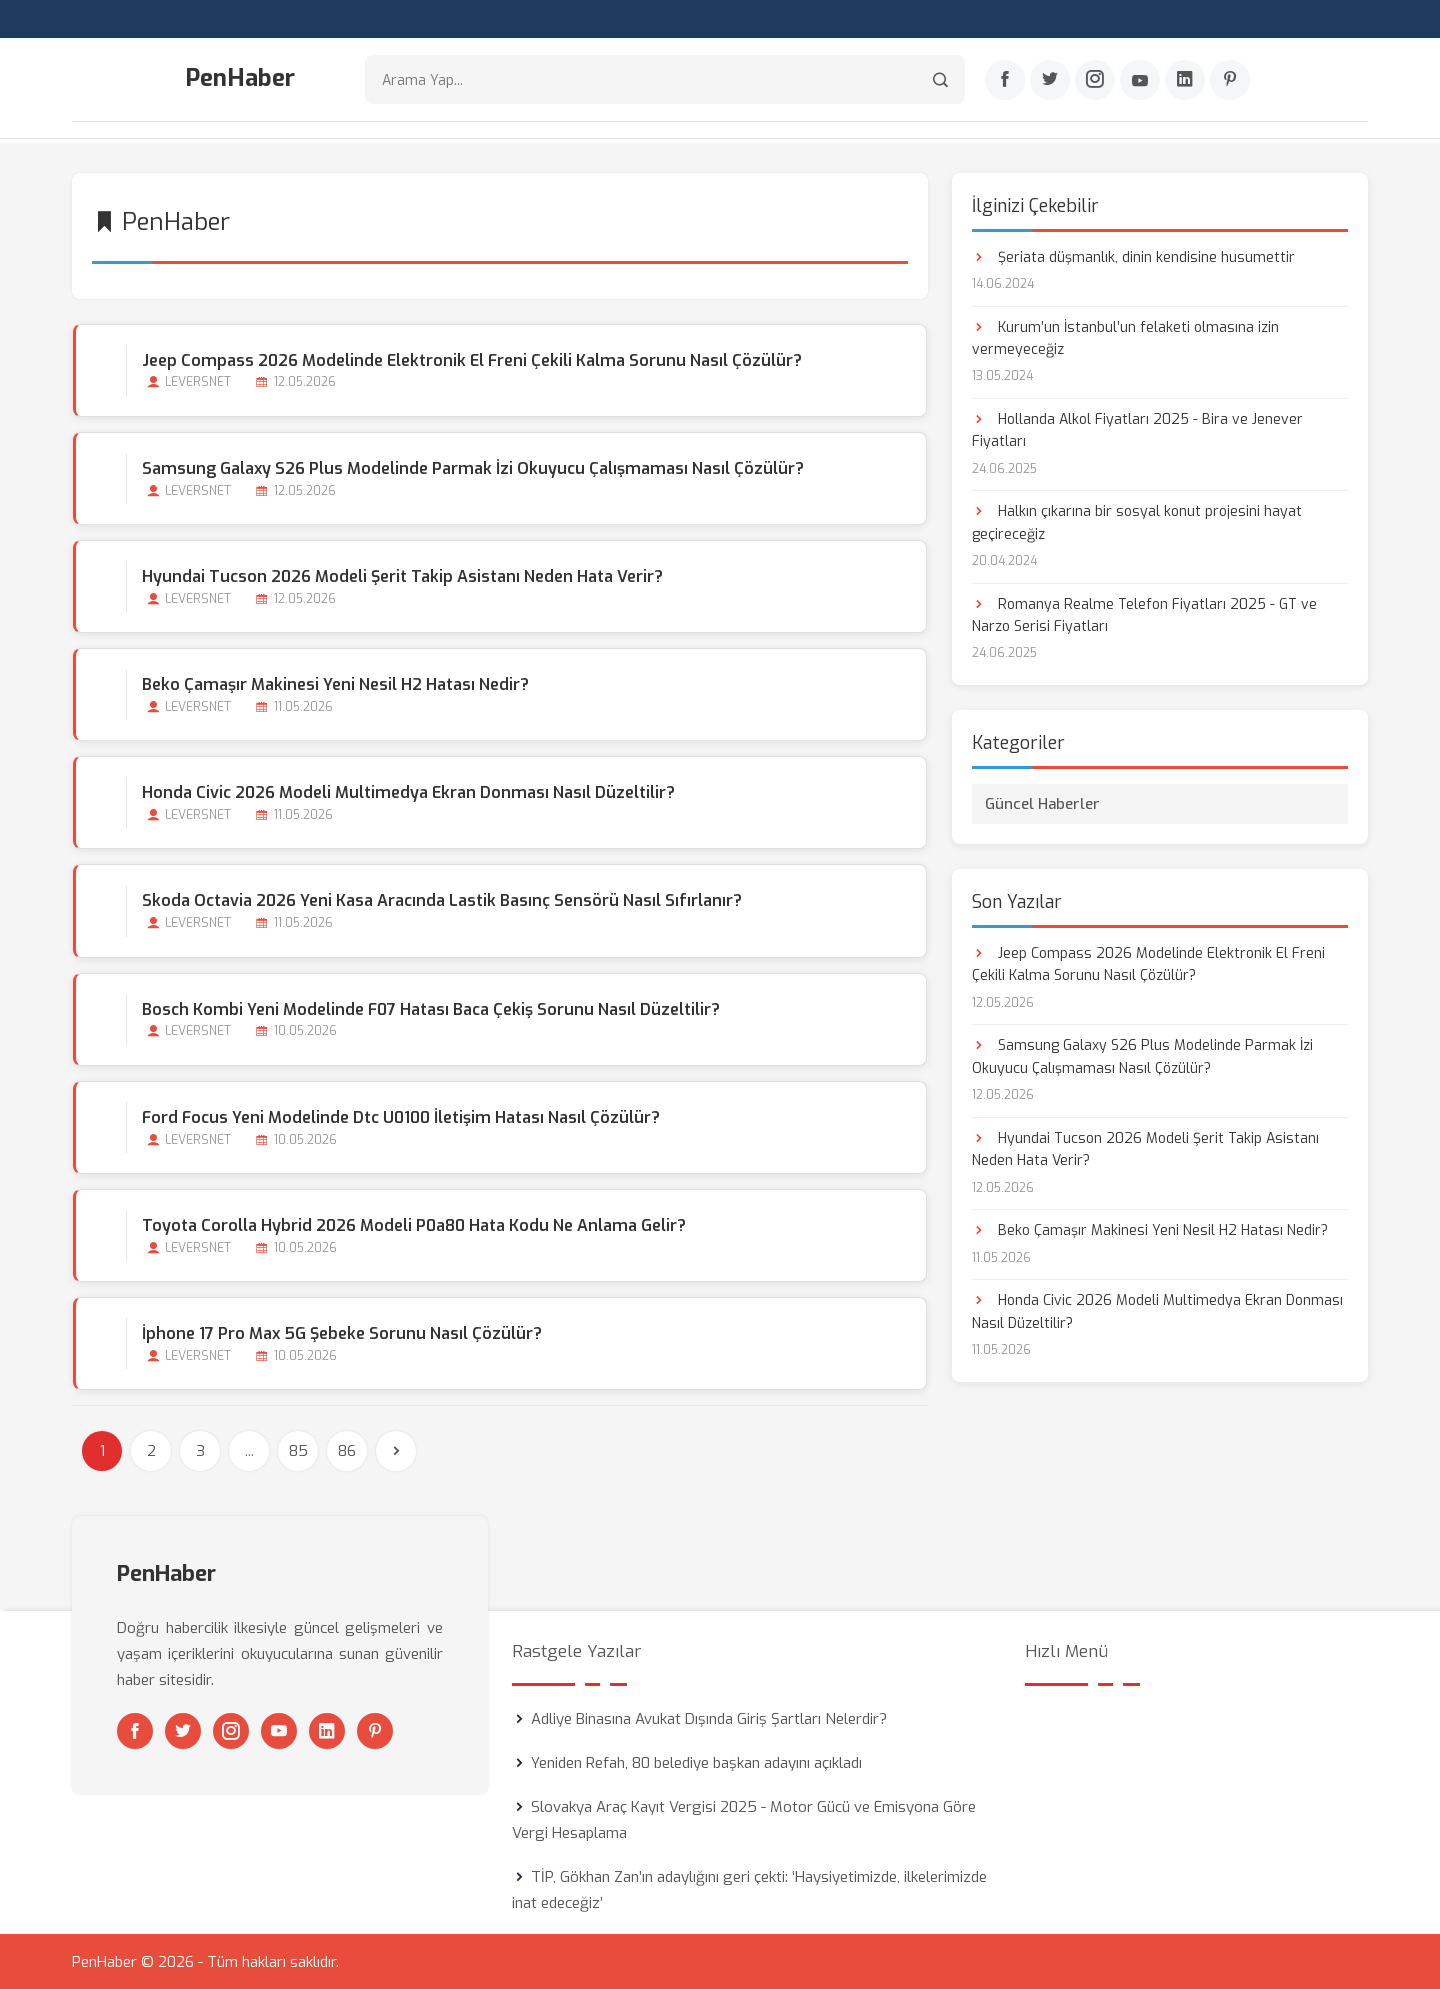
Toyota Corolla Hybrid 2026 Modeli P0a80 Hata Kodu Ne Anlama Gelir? (413, 1224)
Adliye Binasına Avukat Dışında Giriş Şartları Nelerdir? (709, 1718)
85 (298, 1450)
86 (347, 1450)
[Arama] (940, 80)
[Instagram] (1095, 81)
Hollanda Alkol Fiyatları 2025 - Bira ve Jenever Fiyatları (1137, 428)
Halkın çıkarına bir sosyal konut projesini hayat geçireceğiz (1137, 521)
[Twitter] (1050, 81)
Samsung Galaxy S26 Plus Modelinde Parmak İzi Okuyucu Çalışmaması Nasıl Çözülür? (472, 466)
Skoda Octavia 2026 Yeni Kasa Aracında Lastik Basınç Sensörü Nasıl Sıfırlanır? (441, 899)
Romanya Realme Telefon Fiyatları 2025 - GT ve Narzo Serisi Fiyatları (1144, 613)
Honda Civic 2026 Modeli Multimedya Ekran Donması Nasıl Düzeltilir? (407, 791)
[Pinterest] (1230, 81)
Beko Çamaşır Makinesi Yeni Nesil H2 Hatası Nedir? (334, 683)
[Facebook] (1005, 81)
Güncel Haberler (1042, 802)
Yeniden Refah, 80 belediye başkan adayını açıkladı (696, 1762)
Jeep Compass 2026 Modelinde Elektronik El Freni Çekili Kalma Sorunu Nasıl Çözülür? (471, 358)
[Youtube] (1140, 81)
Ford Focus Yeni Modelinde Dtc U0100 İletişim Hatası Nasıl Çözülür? (400, 1115)
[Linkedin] (1185, 81)
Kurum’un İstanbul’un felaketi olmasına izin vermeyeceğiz (1125, 336)
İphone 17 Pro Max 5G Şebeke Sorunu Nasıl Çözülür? (341, 1332)
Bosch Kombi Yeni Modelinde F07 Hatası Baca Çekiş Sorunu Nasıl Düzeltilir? (430, 1007)
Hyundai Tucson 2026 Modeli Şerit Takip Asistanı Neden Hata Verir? (401, 574)
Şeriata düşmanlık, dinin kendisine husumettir (1133, 255)
